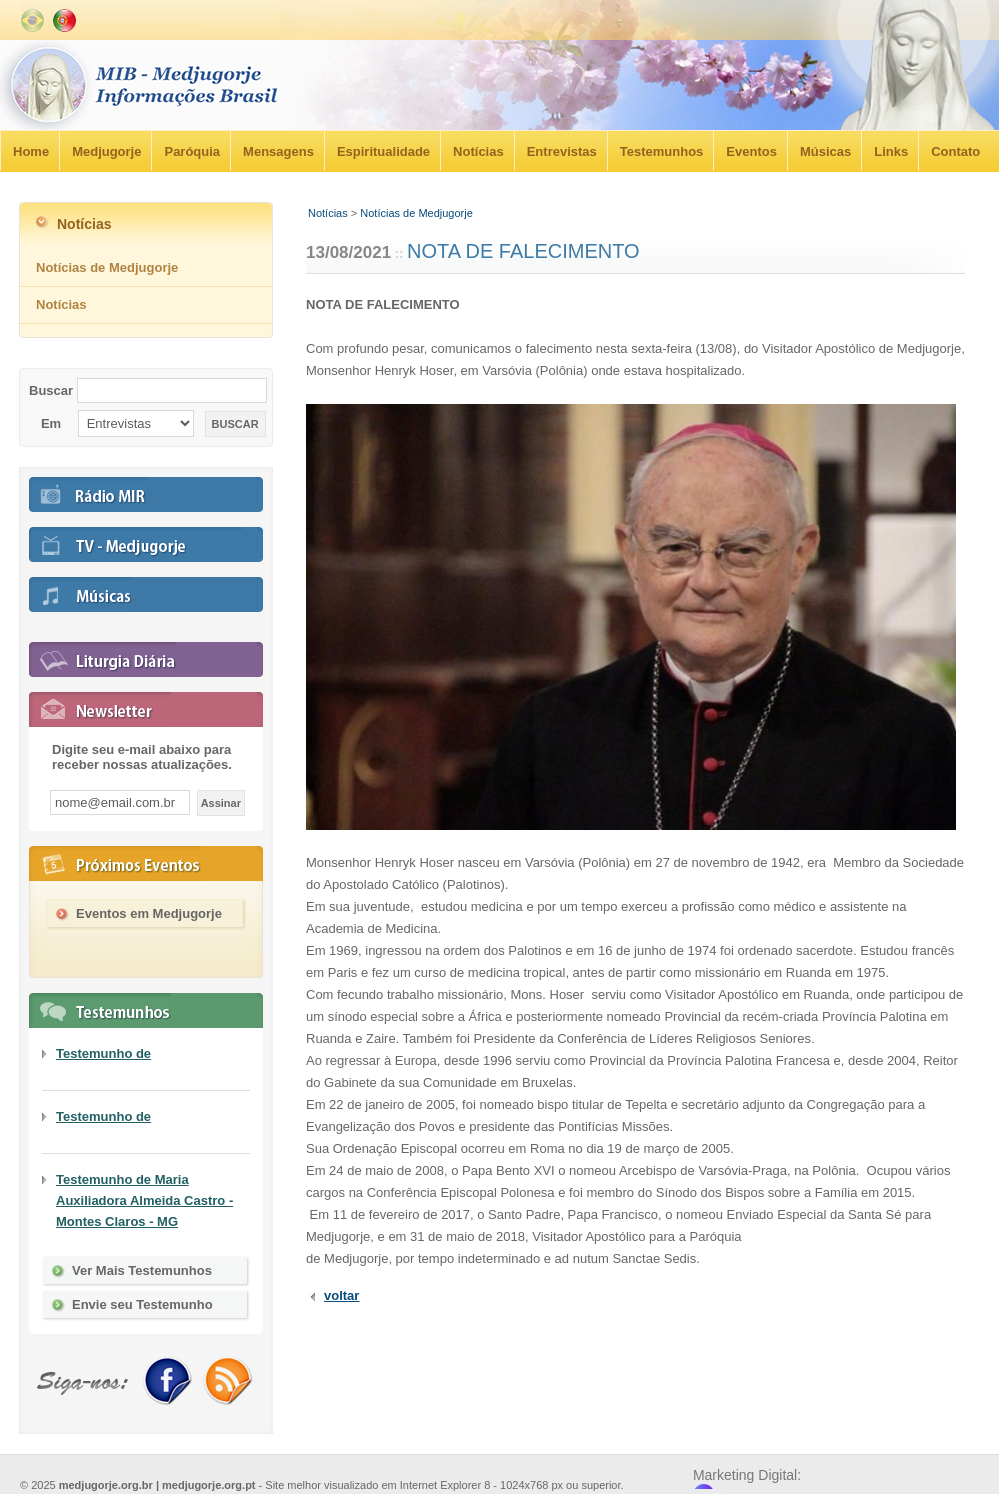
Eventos (751, 151)
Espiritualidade (383, 151)
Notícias (478, 151)
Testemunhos (662, 151)
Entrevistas (562, 151)
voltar (341, 1295)
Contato (955, 151)
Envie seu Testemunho (142, 1304)
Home (31, 151)
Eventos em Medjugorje (149, 913)
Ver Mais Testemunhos (142, 1270)
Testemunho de (103, 1053)
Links (891, 151)
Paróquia (192, 151)
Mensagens (278, 151)
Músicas (825, 151)
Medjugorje (106, 151)
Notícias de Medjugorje (416, 213)
